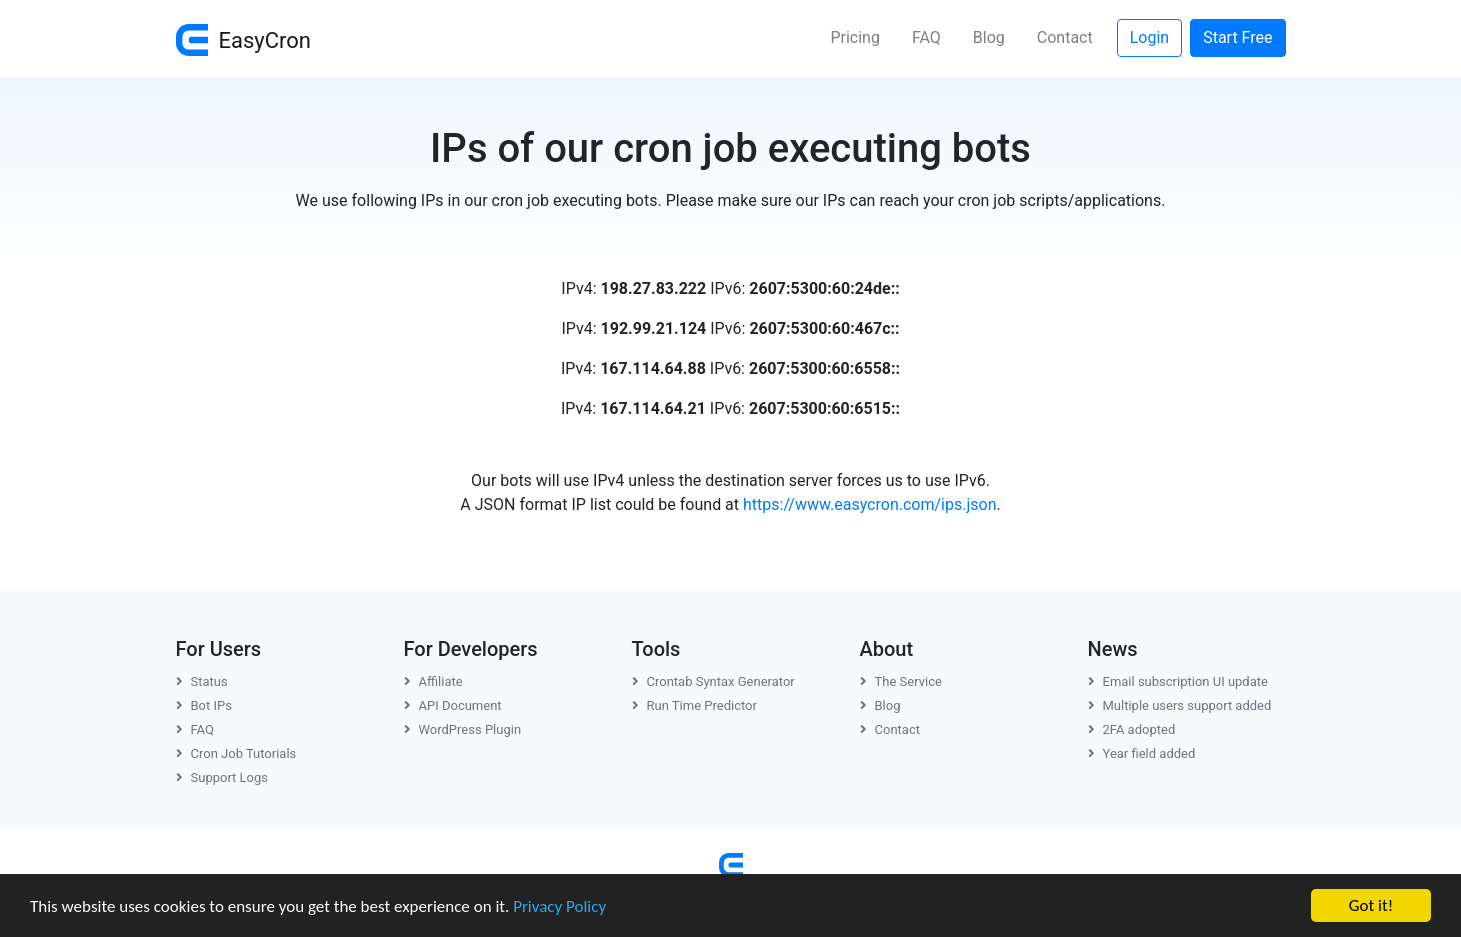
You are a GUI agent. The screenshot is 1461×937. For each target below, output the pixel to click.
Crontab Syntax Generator (713, 681)
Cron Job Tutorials (236, 753)
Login (1149, 37)
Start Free (1237, 37)
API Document (453, 705)
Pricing (855, 37)
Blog (989, 37)
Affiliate (433, 681)
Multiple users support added (1180, 705)
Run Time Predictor (694, 705)
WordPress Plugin (463, 729)
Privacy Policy (559, 906)
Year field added (1142, 753)
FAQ (926, 37)
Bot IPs (204, 705)
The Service (901, 681)
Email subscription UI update (1178, 681)
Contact (1065, 37)
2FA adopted (1132, 729)
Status (202, 681)
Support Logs (222, 777)
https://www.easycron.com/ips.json (869, 504)
